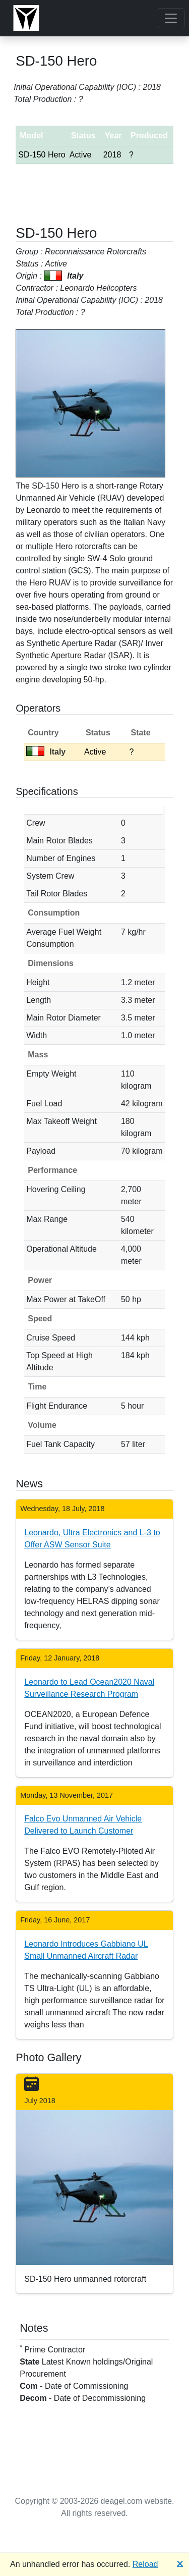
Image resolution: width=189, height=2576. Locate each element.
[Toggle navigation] (171, 18)
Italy (46, 751)
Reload (145, 2564)
